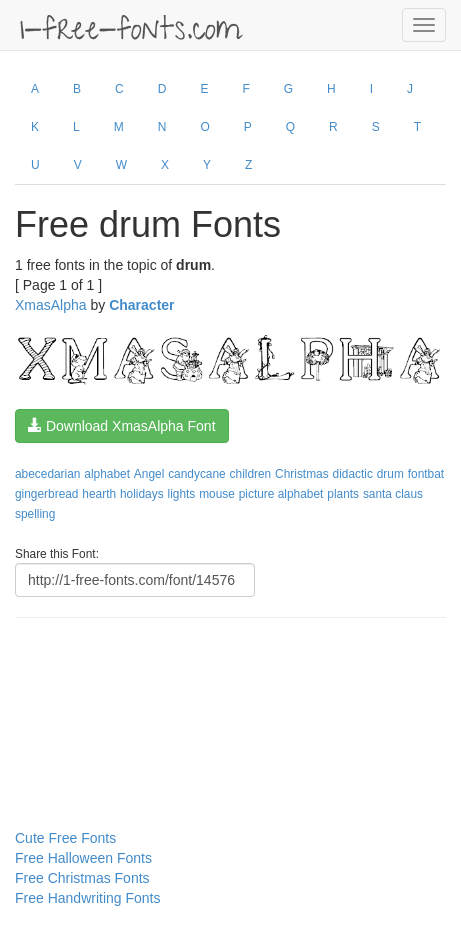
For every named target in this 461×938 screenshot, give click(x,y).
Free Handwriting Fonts (88, 898)
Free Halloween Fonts (83, 858)
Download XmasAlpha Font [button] (122, 426)
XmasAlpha (51, 305)
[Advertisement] (115, 683)
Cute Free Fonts (65, 838)
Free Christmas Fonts (82, 878)
